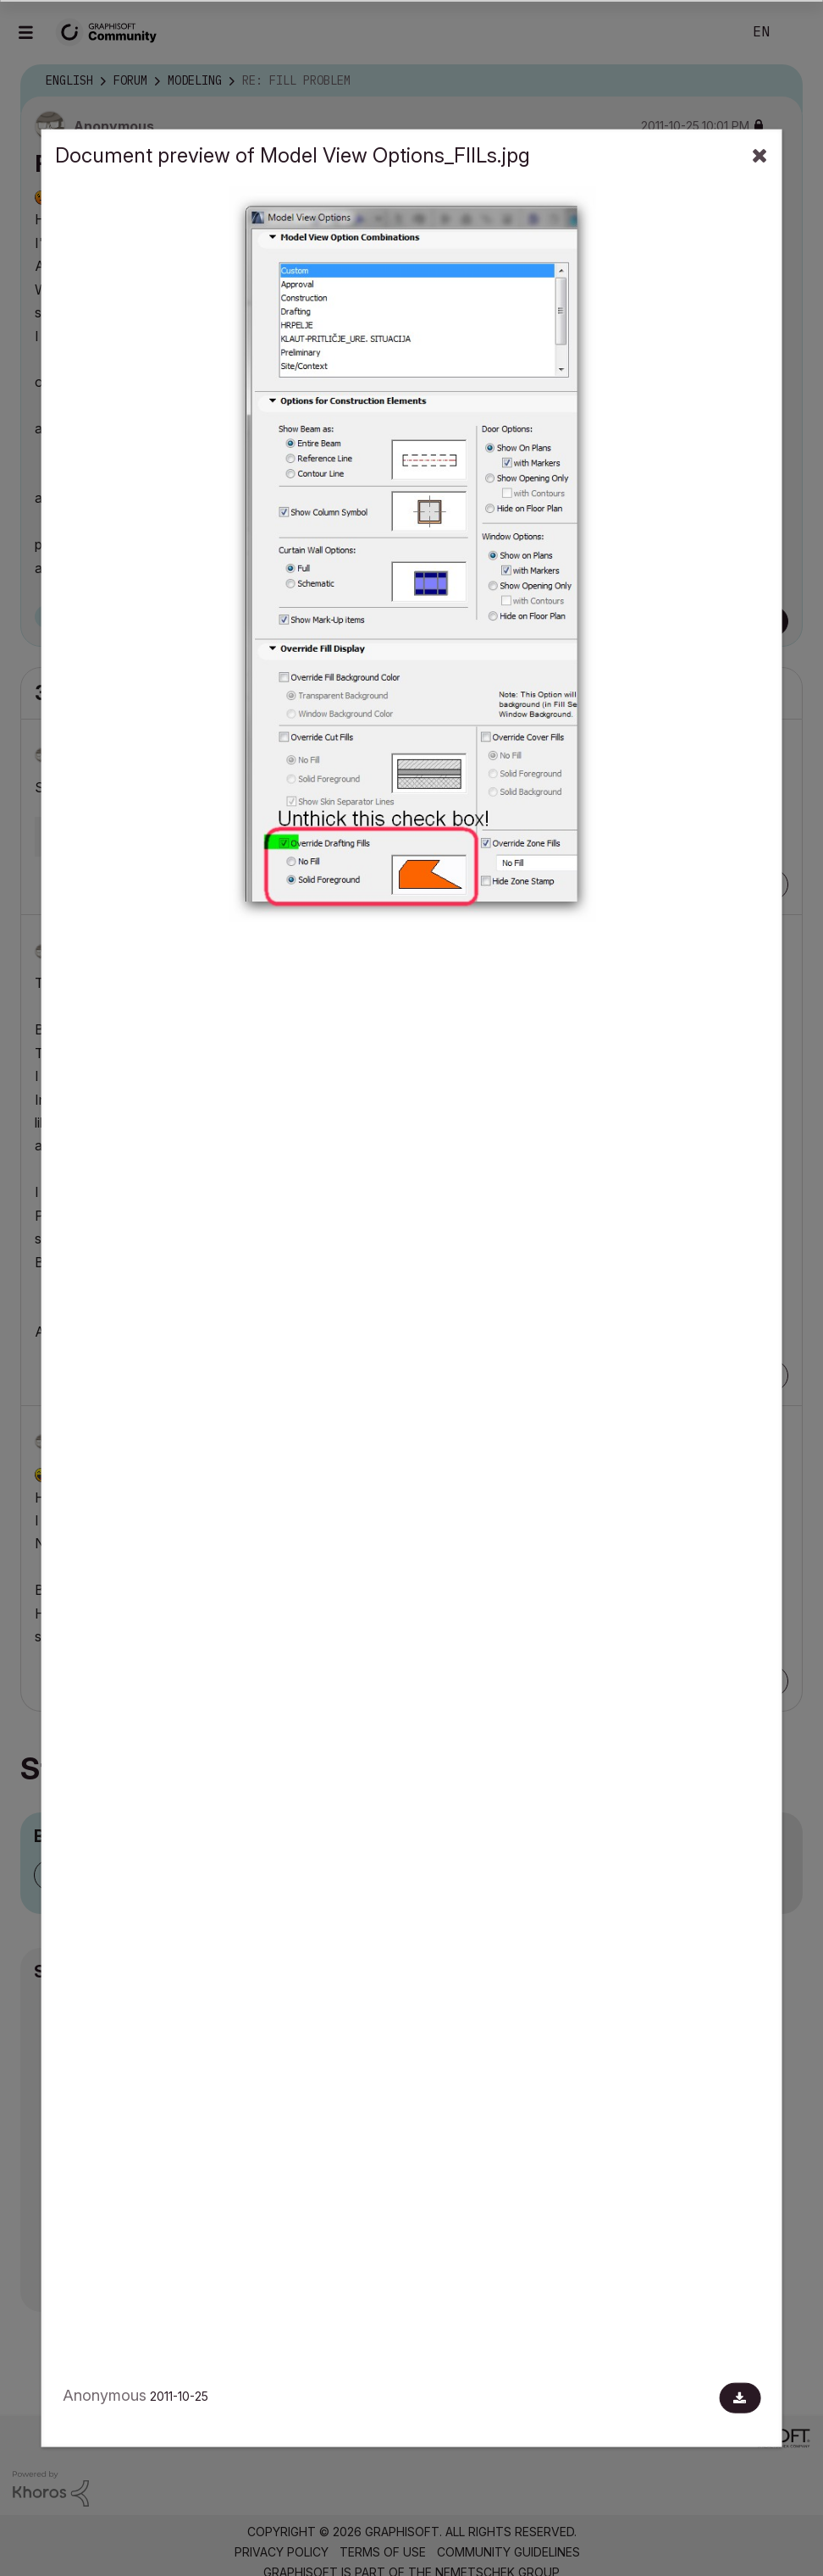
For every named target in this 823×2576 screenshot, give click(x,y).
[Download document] (739, 2398)
